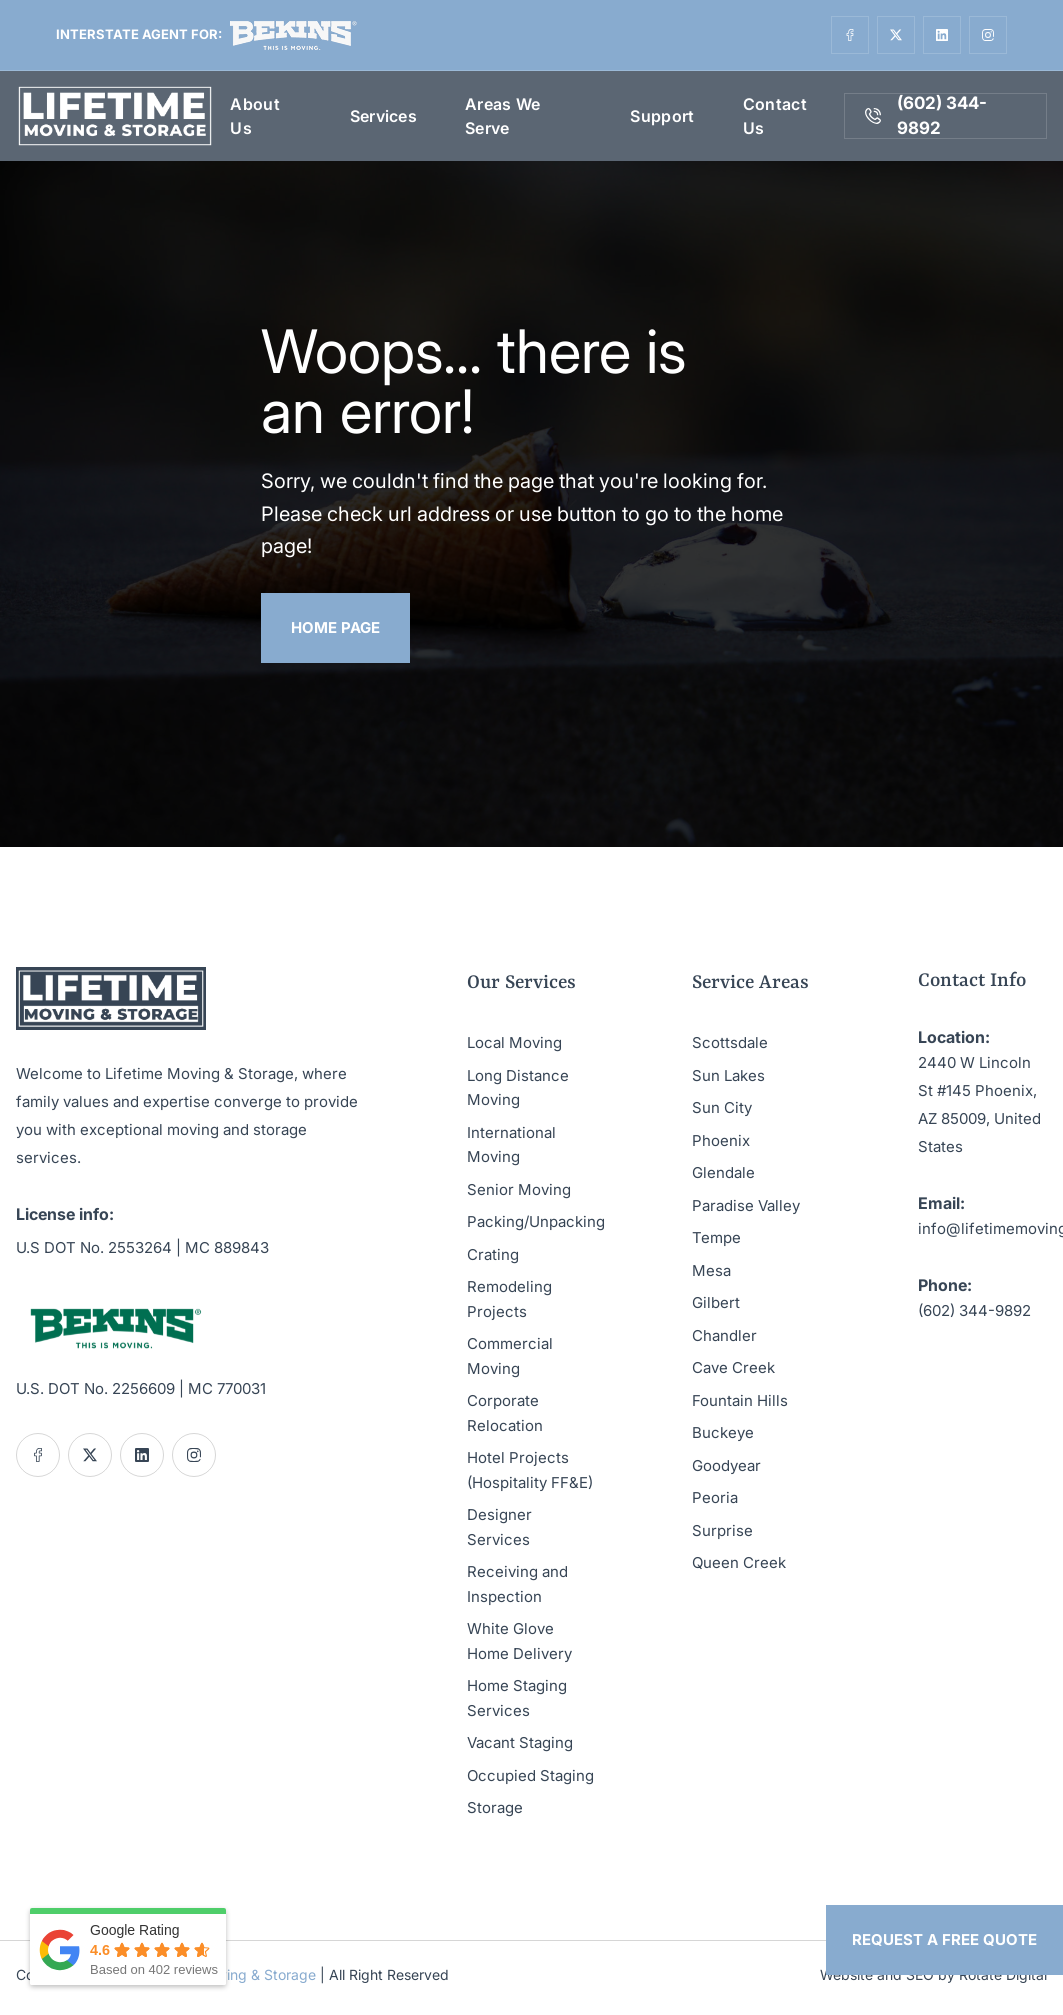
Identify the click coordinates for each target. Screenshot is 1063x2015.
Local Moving (514, 1042)
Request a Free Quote (944, 1939)
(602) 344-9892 (974, 1310)
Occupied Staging (530, 1775)
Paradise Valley (746, 1205)
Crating (493, 1254)
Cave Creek (733, 1367)
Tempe (716, 1237)
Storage (495, 1807)
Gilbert (716, 1302)
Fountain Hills (740, 1400)
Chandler (724, 1335)
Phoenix (721, 1140)
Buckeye (723, 1432)
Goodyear (726, 1465)
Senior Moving (519, 1189)
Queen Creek (739, 1562)
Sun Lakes (728, 1075)
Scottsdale (730, 1042)
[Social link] (850, 35)
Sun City (722, 1107)
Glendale (723, 1172)
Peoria (715, 1497)
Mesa (711, 1270)
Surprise (722, 1530)
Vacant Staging (520, 1742)
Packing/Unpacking (536, 1221)
